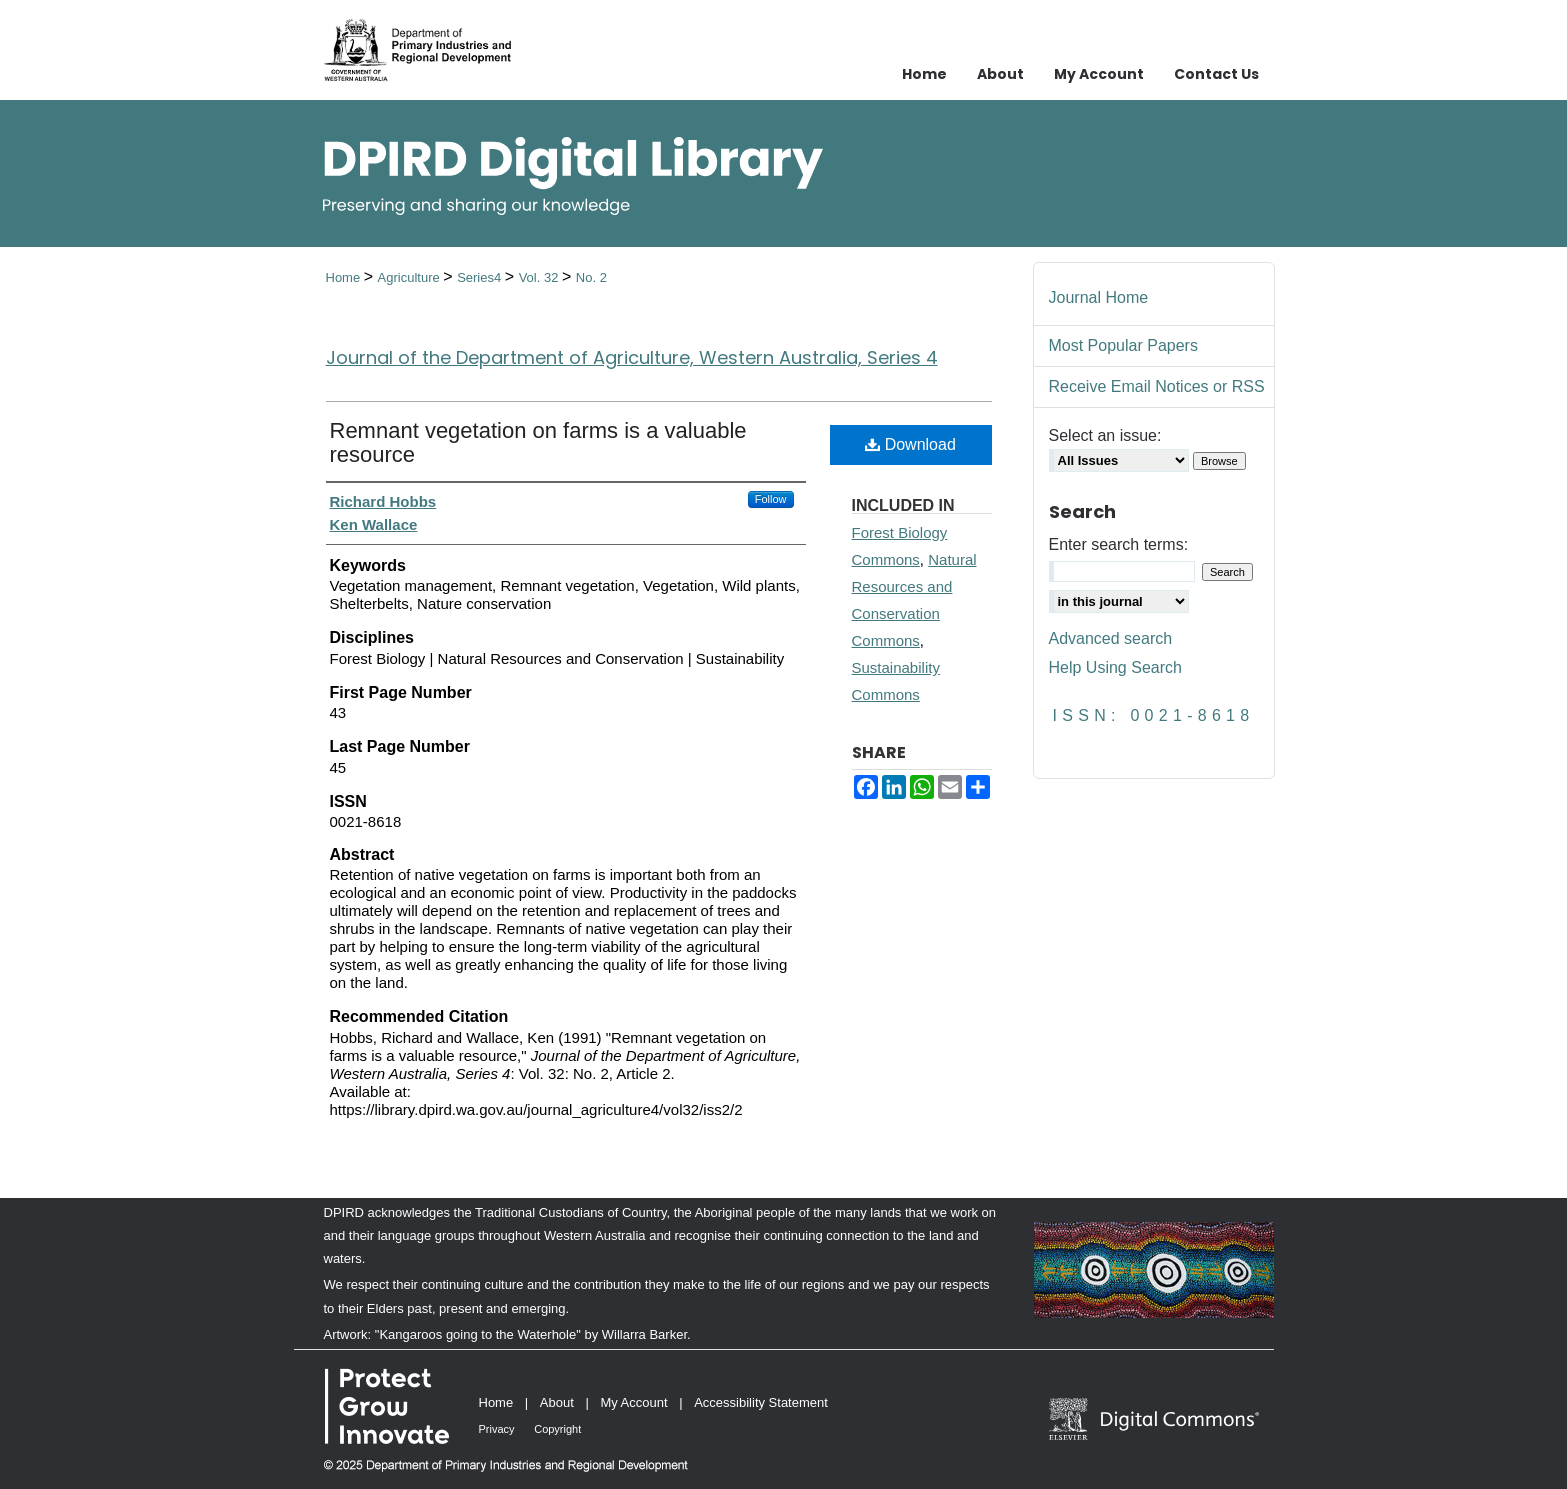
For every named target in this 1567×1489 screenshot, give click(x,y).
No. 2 (591, 277)
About (557, 1402)
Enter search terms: (1119, 544)
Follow (771, 499)
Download (910, 444)
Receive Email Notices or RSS (1157, 386)
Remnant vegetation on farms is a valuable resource (538, 442)
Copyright (557, 1429)
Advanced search (1111, 638)
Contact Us (1216, 74)
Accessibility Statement (761, 1402)
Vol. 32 (540, 277)
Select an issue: (1105, 435)
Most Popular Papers (1123, 345)
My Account (633, 1402)
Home (345, 277)
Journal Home (1099, 297)
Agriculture (411, 277)
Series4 (481, 277)
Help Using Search (1115, 667)
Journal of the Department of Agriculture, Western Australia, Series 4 (632, 357)
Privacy (497, 1429)
